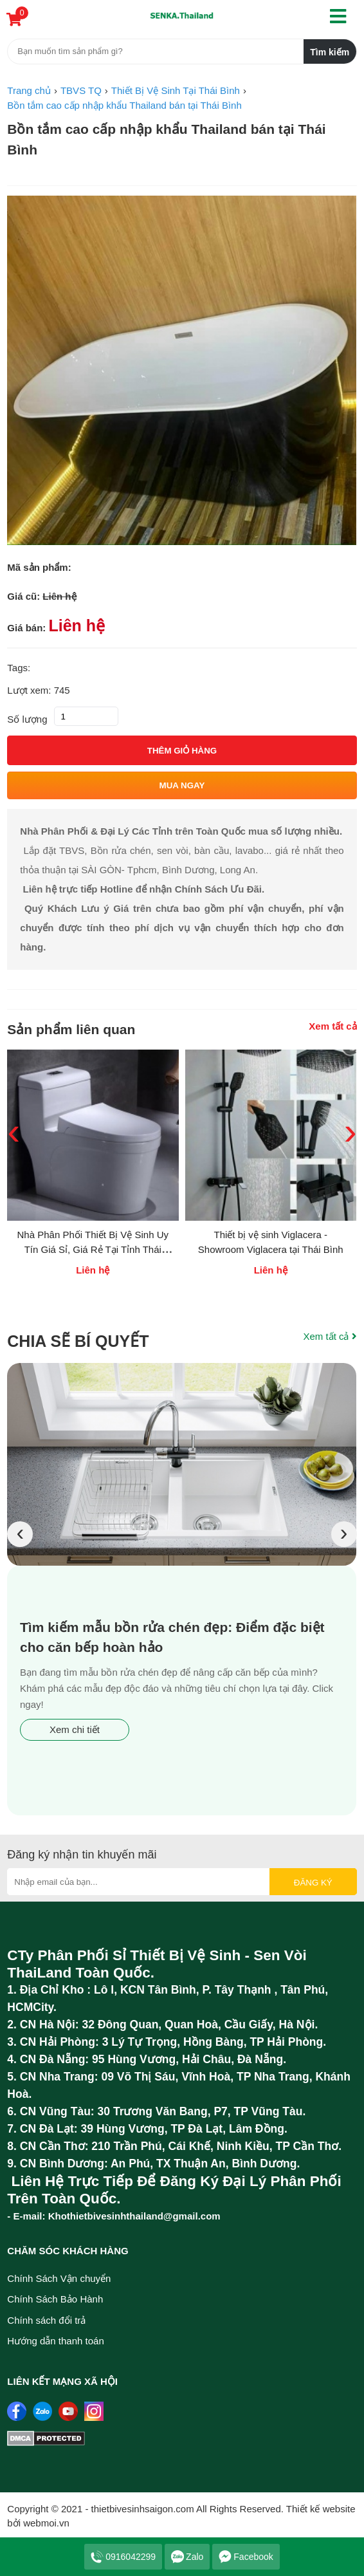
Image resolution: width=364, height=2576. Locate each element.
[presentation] (20, 1534)
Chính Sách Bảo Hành (55, 2298)
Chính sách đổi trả (46, 2320)
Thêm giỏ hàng (182, 750)
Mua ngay (182, 785)
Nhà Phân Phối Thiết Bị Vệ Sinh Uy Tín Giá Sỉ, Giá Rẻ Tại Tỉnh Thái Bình (93, 1249)
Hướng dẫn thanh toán (55, 2340)
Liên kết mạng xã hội (62, 2381)
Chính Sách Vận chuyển (59, 2278)
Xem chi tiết (75, 1729)
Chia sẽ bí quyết (78, 1341)
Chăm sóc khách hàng (67, 2250)
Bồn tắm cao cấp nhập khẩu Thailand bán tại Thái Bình (166, 139)
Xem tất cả (332, 1026)
